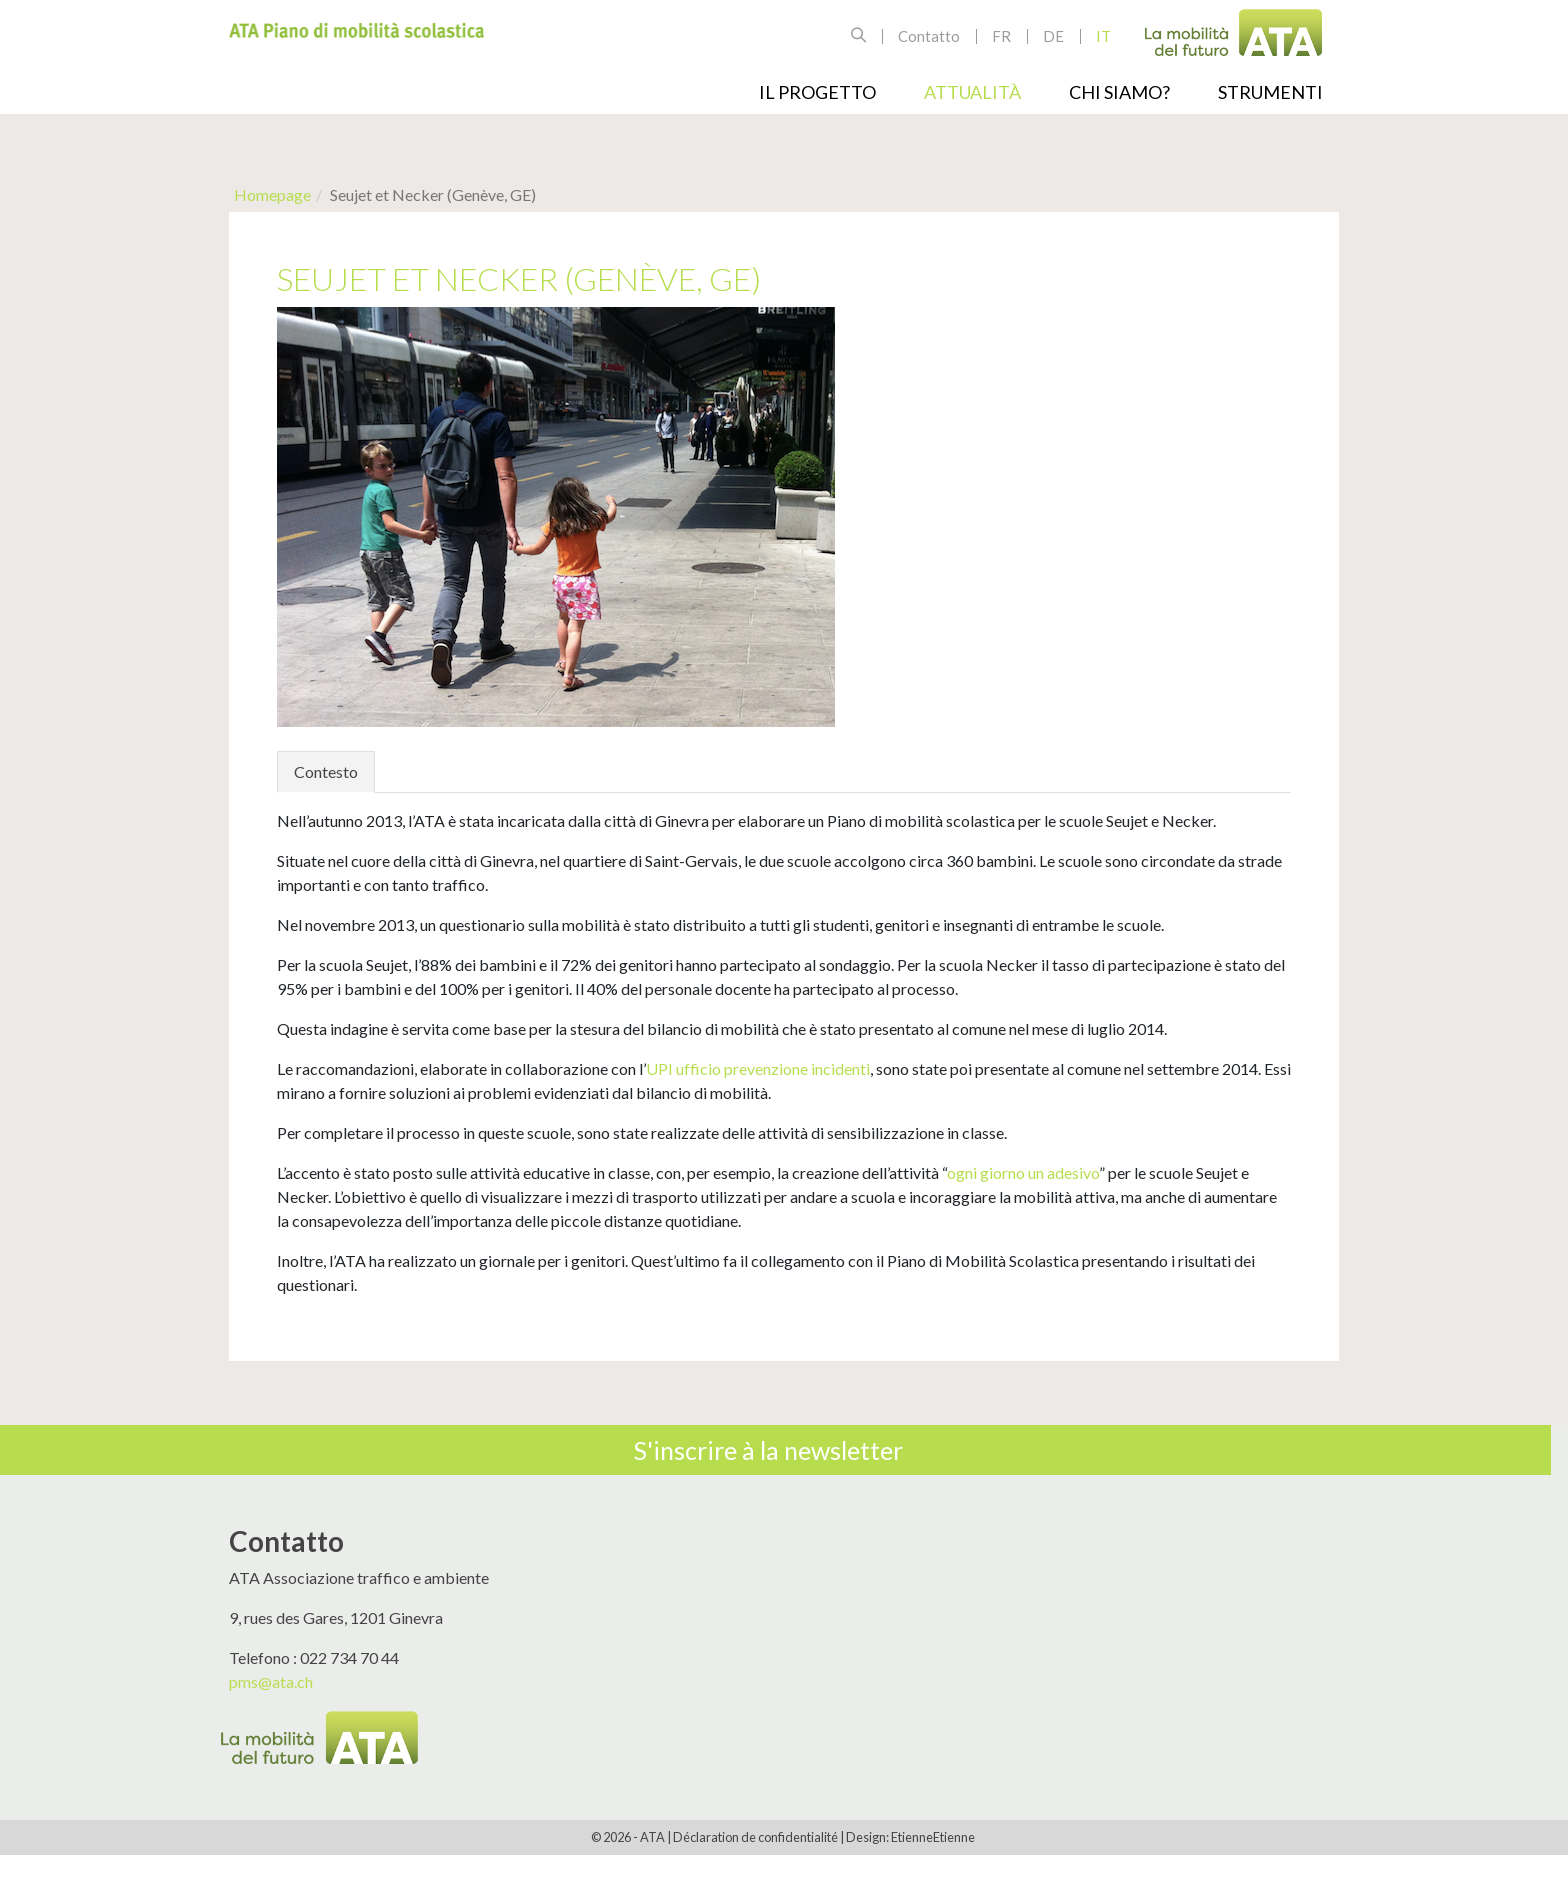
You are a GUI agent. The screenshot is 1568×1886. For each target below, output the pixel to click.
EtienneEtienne (933, 1837)
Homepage (272, 194)
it (1103, 36)
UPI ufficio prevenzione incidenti (758, 1068)
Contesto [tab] (326, 771)
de (1053, 36)
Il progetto (817, 92)
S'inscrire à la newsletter (768, 1450)
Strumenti (1270, 92)
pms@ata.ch (271, 1681)
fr (1001, 36)
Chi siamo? (1119, 92)
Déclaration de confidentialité (755, 1837)
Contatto (929, 36)
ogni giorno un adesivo (1023, 1172)
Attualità (972, 92)
